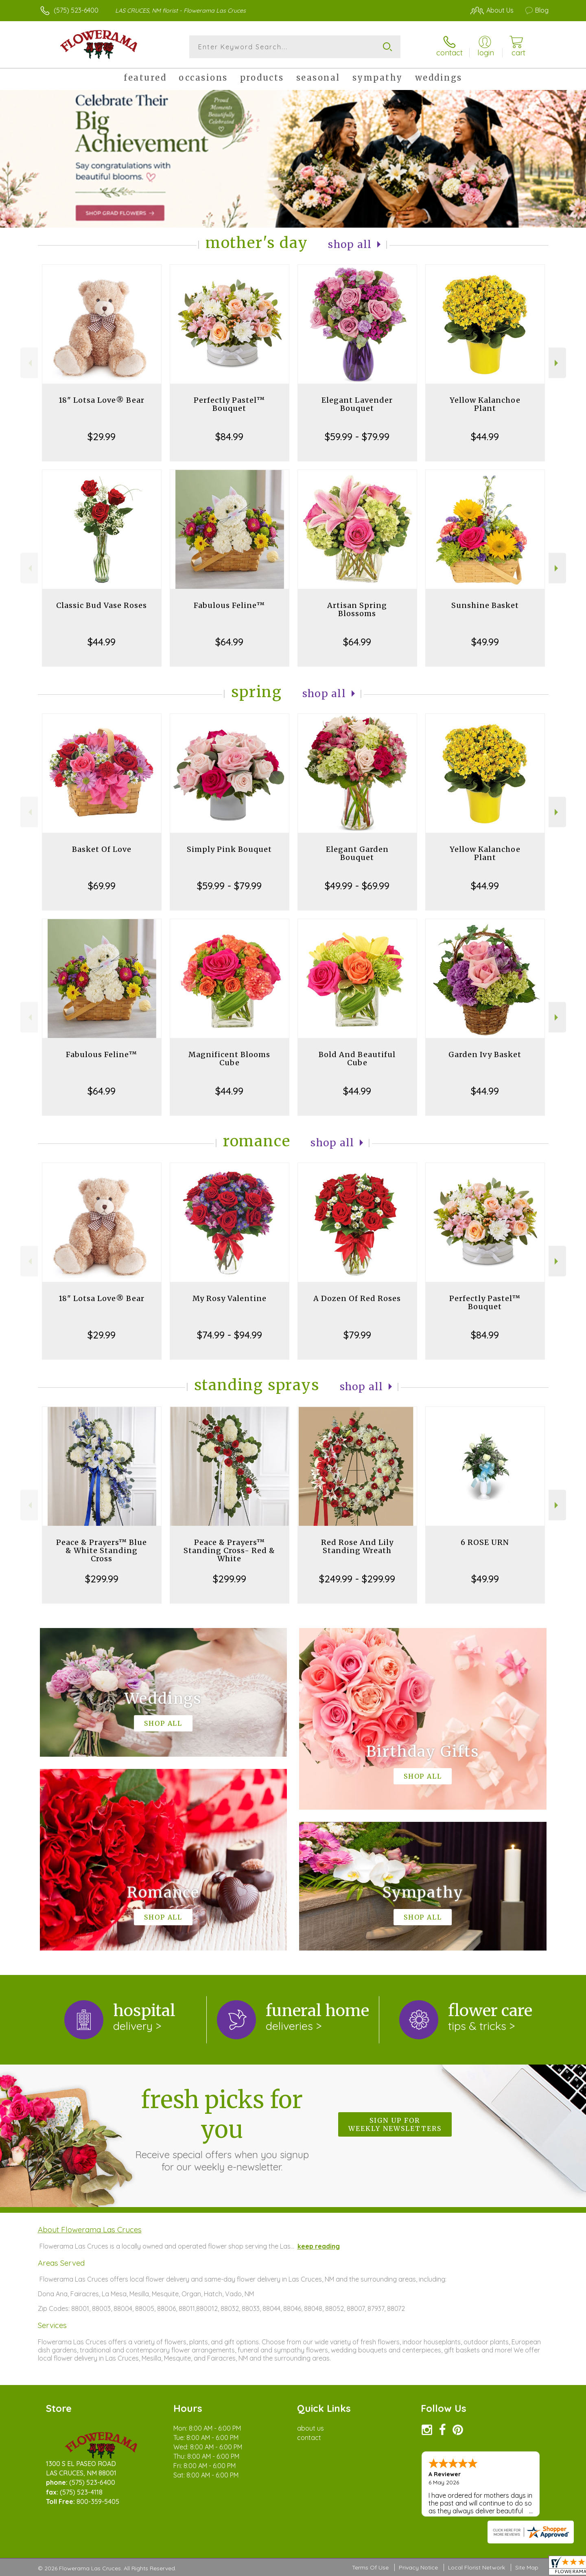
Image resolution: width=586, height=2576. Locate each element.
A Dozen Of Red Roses (357, 1298)
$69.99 (102, 886)
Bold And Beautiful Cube (357, 1058)
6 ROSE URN (485, 1542)
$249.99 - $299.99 (357, 1579)
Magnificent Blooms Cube (229, 1058)
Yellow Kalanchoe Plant (485, 404)
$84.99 (229, 436)
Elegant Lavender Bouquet (357, 404)
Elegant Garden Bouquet (357, 853)
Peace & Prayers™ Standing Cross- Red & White (229, 1550)
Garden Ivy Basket (484, 1054)
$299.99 (101, 1579)
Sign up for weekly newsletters (395, 2124)
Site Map (526, 2567)
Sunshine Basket (485, 605)
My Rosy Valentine (229, 1298)
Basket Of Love (101, 849)
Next (557, 363)
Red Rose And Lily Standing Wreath (357, 1546)
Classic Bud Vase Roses (101, 605)
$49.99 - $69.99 (357, 886)
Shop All (350, 244)
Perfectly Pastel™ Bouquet (229, 404)
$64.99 (229, 642)
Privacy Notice (418, 2567)
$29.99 (101, 436)
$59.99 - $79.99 (357, 436)
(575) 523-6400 (76, 10)
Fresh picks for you (221, 2129)
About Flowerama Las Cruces (90, 2229)
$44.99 (485, 436)
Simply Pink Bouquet (229, 849)
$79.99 (357, 1335)
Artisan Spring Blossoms (357, 609)
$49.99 (485, 642)
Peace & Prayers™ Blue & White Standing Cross (101, 1550)
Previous (29, 363)
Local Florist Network (476, 2567)
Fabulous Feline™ (229, 605)
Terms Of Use (370, 2567)
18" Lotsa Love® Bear (101, 400)
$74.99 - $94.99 (229, 1335)
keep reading (318, 2246)
